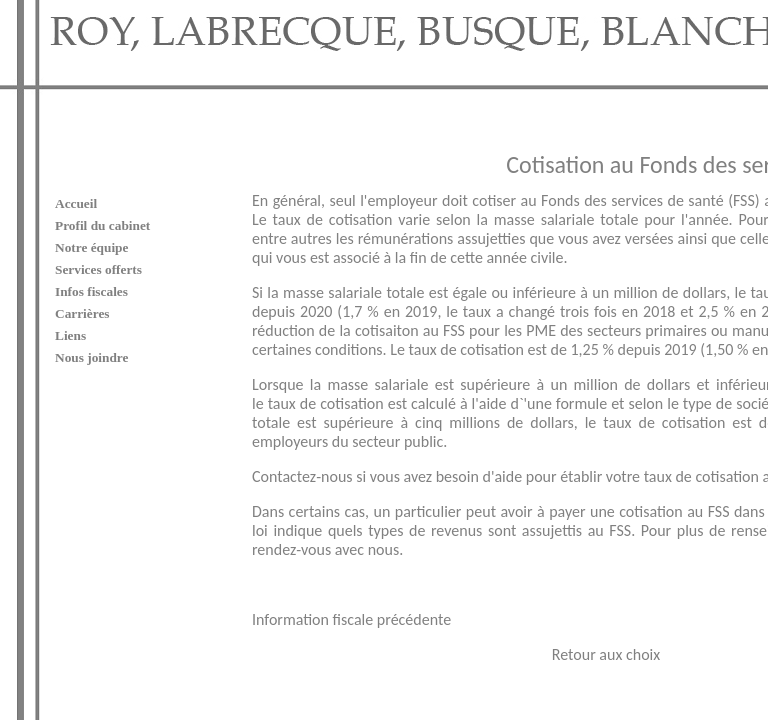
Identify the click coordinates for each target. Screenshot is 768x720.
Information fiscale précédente (225, 589)
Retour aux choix (480, 624)
